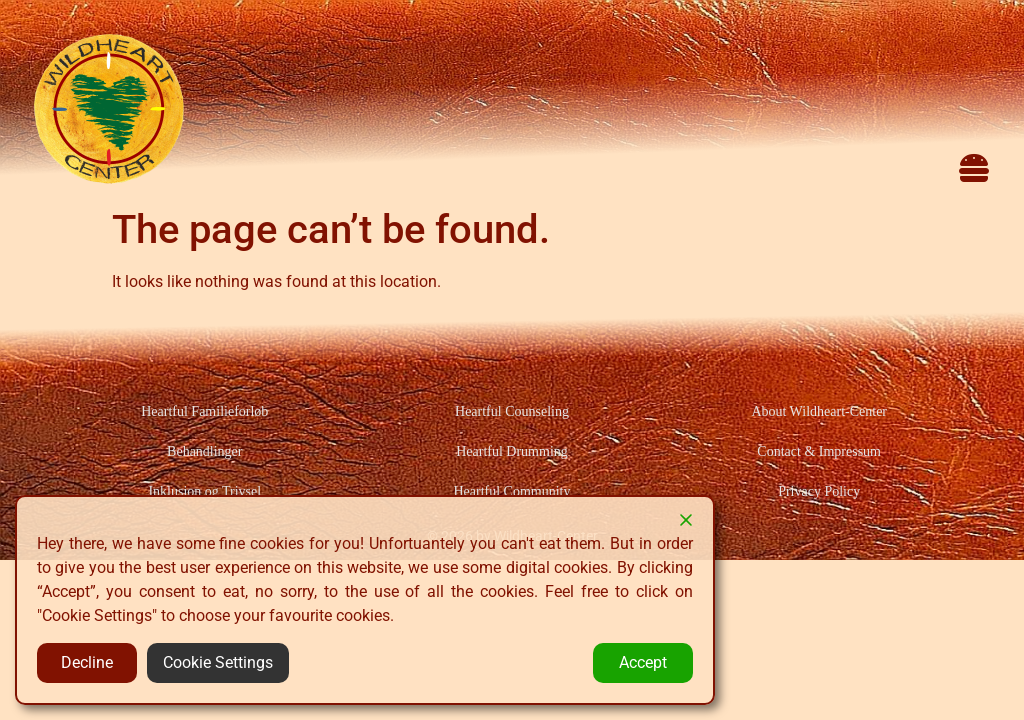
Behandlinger (204, 451)
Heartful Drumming (512, 451)
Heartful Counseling (512, 411)
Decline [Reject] (87, 662)
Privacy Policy (819, 491)
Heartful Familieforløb (204, 411)
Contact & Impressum (819, 451)
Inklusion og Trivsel (204, 491)
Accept (643, 662)
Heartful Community (511, 491)
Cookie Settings (218, 662)
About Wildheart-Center (819, 411)
